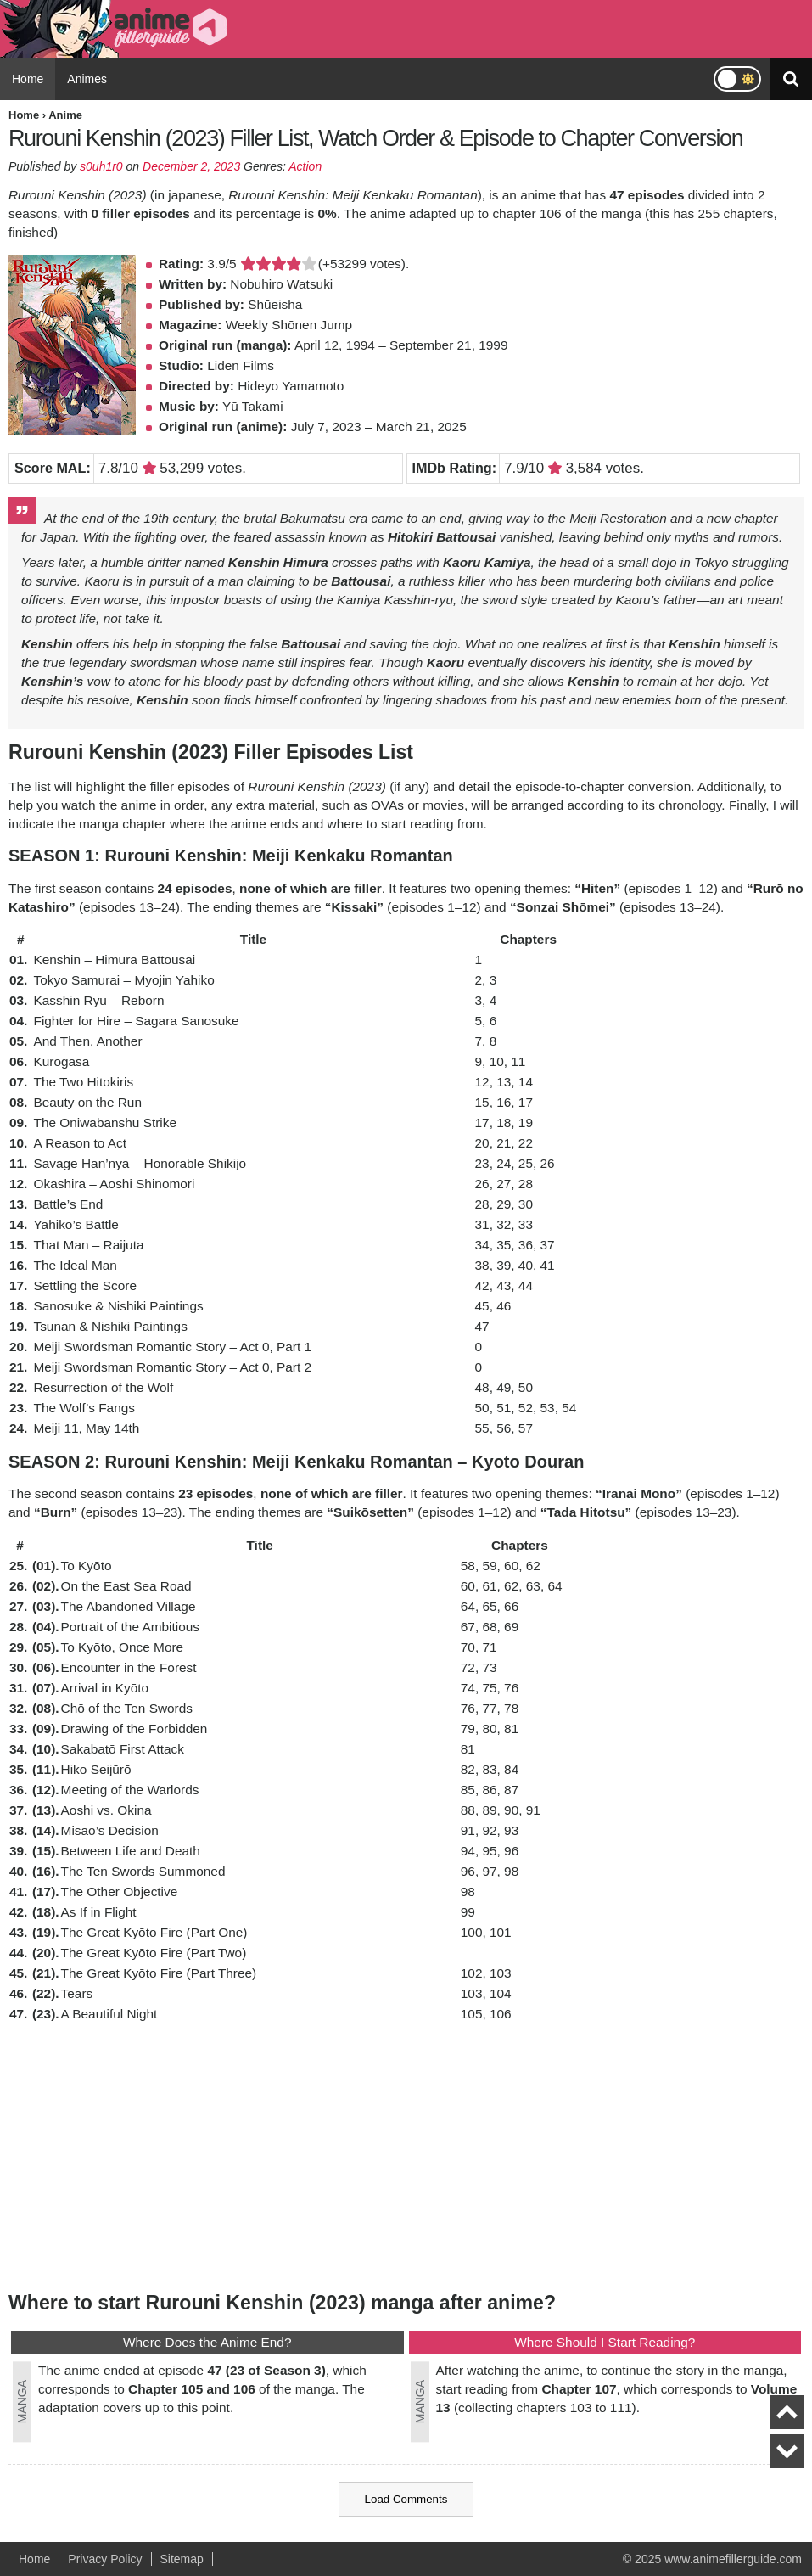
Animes (87, 79)
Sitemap (182, 2559)
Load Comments (406, 2499)
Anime (65, 115)
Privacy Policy (105, 2559)
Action (305, 166)
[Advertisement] (406, 2156)
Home (27, 79)
